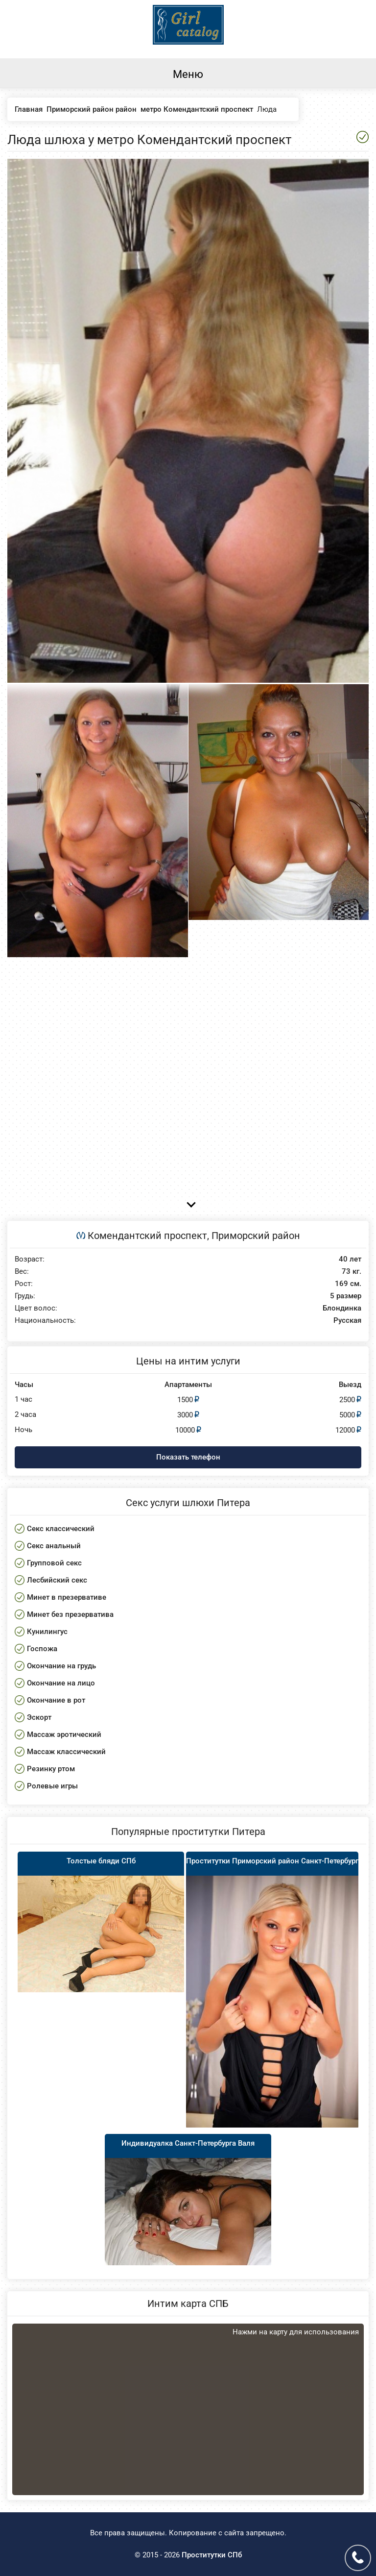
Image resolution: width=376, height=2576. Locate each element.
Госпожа (42, 1648)
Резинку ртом (51, 1768)
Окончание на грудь (61, 1665)
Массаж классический (66, 1751)
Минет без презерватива (70, 1614)
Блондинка (342, 1308)
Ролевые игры (52, 1786)
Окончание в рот (56, 1700)
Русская (347, 1320)
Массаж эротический (64, 1734)
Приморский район (256, 1235)
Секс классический (60, 1528)
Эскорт (39, 1717)
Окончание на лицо (61, 1683)
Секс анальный (54, 1545)
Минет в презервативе (66, 1597)
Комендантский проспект (147, 1235)
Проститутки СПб (212, 2555)
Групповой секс (54, 1563)
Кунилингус (47, 1631)
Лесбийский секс (57, 1580)
